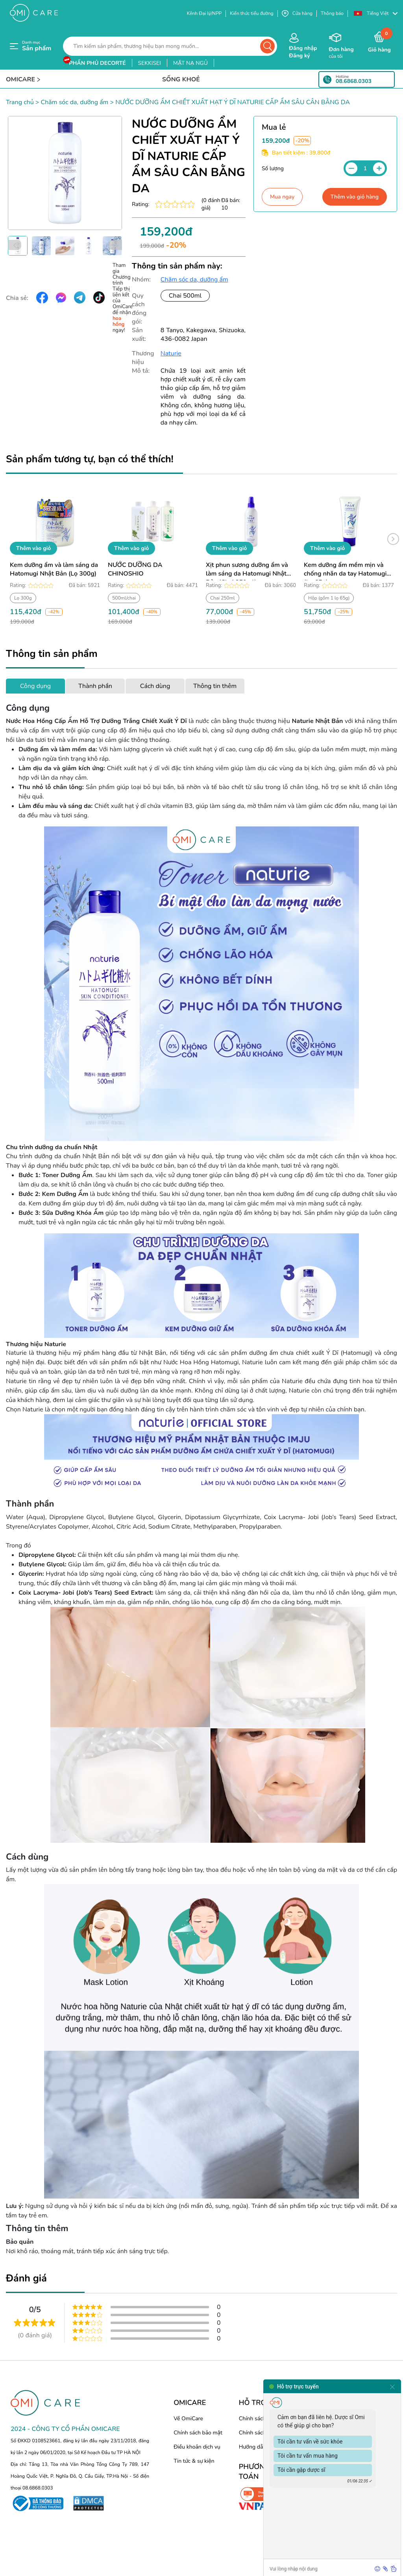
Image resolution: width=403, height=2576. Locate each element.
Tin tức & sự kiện (194, 2461)
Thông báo (332, 13)
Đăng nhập (303, 48)
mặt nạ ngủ (190, 63)
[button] (375, 13)
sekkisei (149, 63)
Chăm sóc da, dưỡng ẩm (74, 102)
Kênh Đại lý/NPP (204, 13)
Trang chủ (20, 102)
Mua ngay (282, 197)
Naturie (171, 353)
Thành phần (95, 686)
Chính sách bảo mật (198, 2432)
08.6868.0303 (354, 81)
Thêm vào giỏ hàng (355, 197)
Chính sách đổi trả (261, 2432)
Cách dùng (155, 686)
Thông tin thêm (215, 686)
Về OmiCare (188, 2418)
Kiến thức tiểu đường (252, 13)
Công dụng (35, 686)
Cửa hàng (297, 13)
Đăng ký (299, 55)
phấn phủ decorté (97, 63)
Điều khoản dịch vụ (197, 2447)
